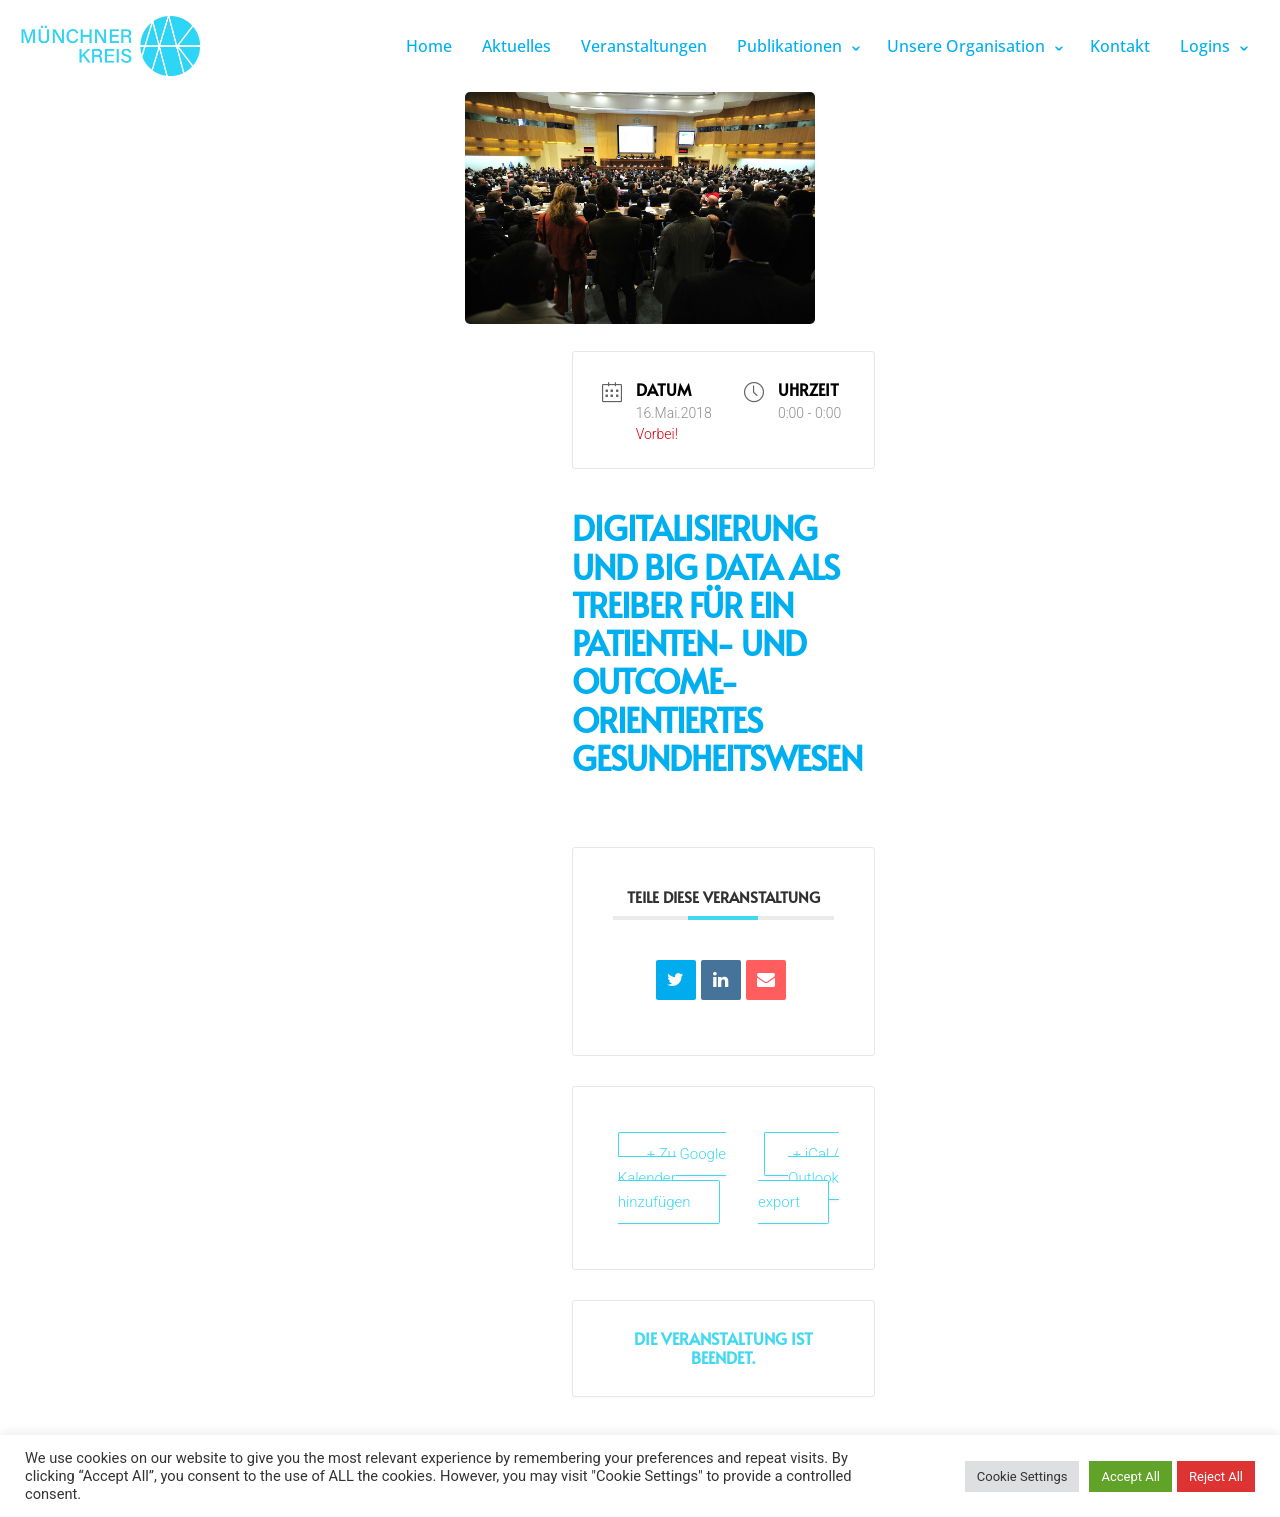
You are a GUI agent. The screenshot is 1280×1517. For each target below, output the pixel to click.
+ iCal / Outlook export (798, 1178)
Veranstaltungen (644, 46)
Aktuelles (516, 46)
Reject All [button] (1216, 1476)
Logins (1205, 46)
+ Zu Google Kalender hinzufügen (672, 1178)
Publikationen (789, 46)
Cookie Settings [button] (1022, 1476)
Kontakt (1120, 46)
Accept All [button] (1130, 1476)
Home (429, 46)
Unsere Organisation (966, 46)
